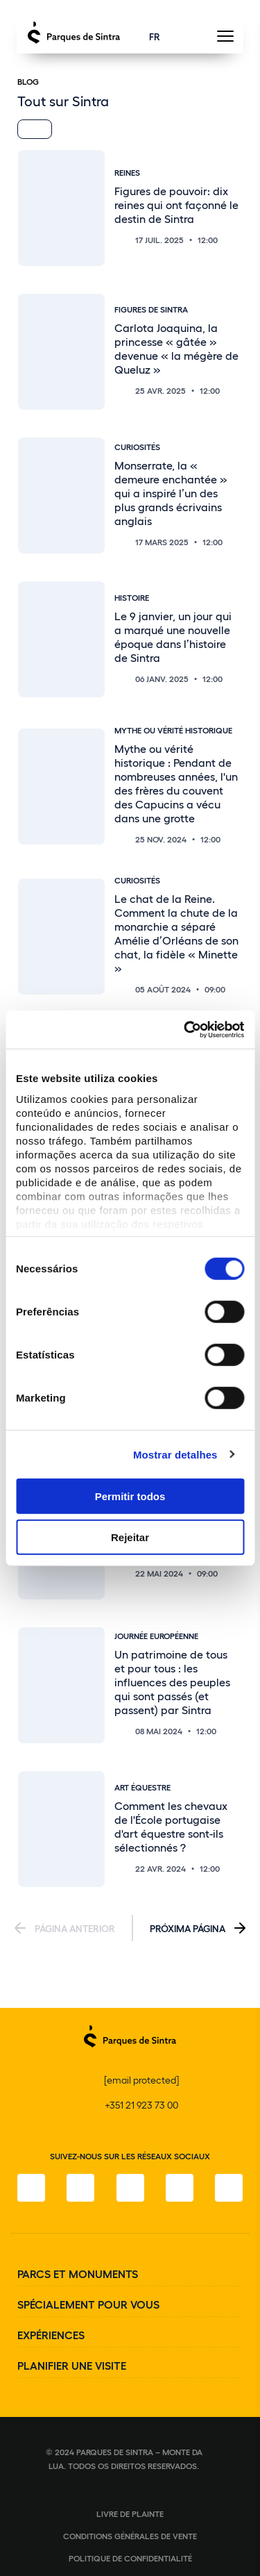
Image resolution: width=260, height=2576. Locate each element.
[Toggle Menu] (225, 40)
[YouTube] (179, 2188)
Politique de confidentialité (130, 2558)
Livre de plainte (130, 2513)
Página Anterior (75, 1928)
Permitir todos (130, 1496)
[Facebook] (31, 2188)
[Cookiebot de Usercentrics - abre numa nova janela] (185, 1029)
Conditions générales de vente (130, 2536)
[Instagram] (80, 2188)
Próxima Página (187, 1928)
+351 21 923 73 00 (141, 2105)
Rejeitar (130, 1537)
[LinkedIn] (229, 2188)
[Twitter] (130, 2188)
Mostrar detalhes (175, 1454)
